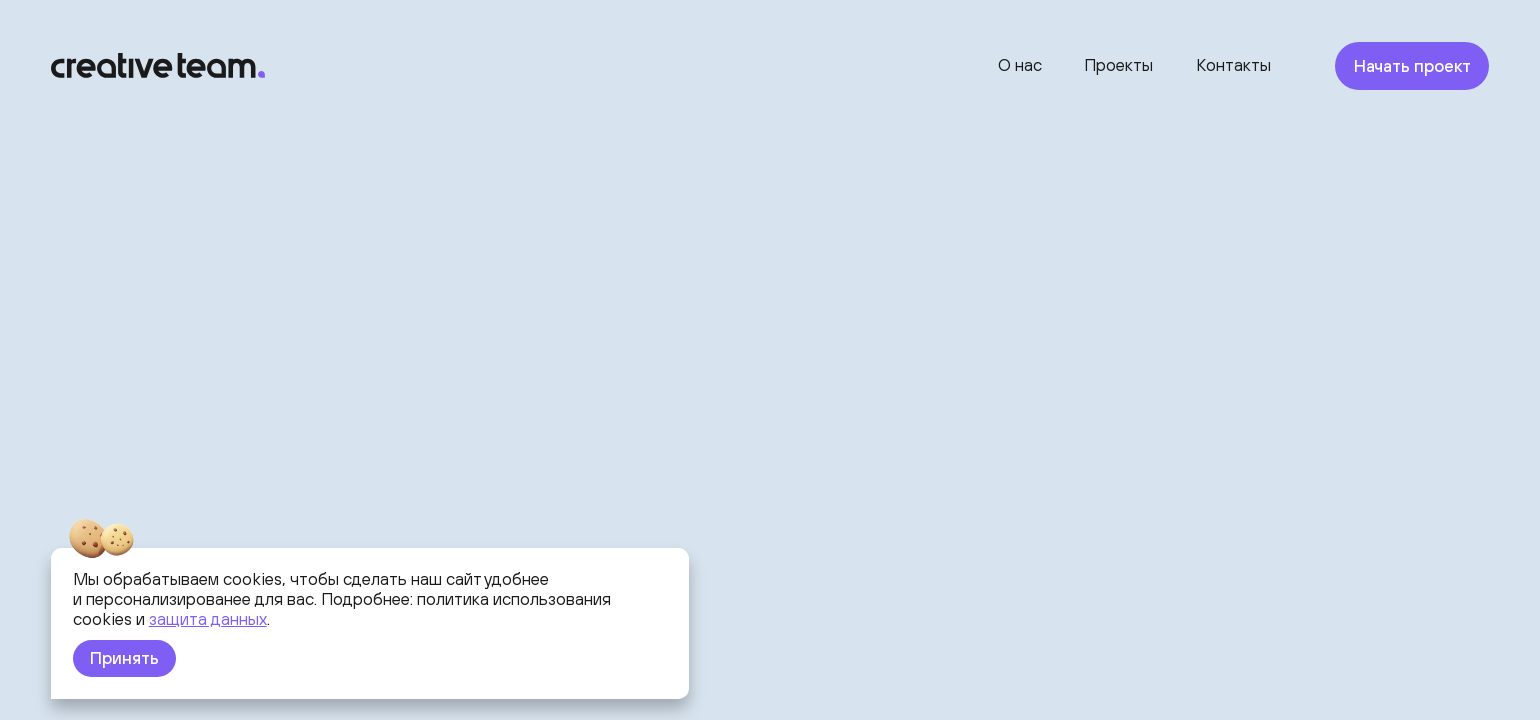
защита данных (208, 619)
